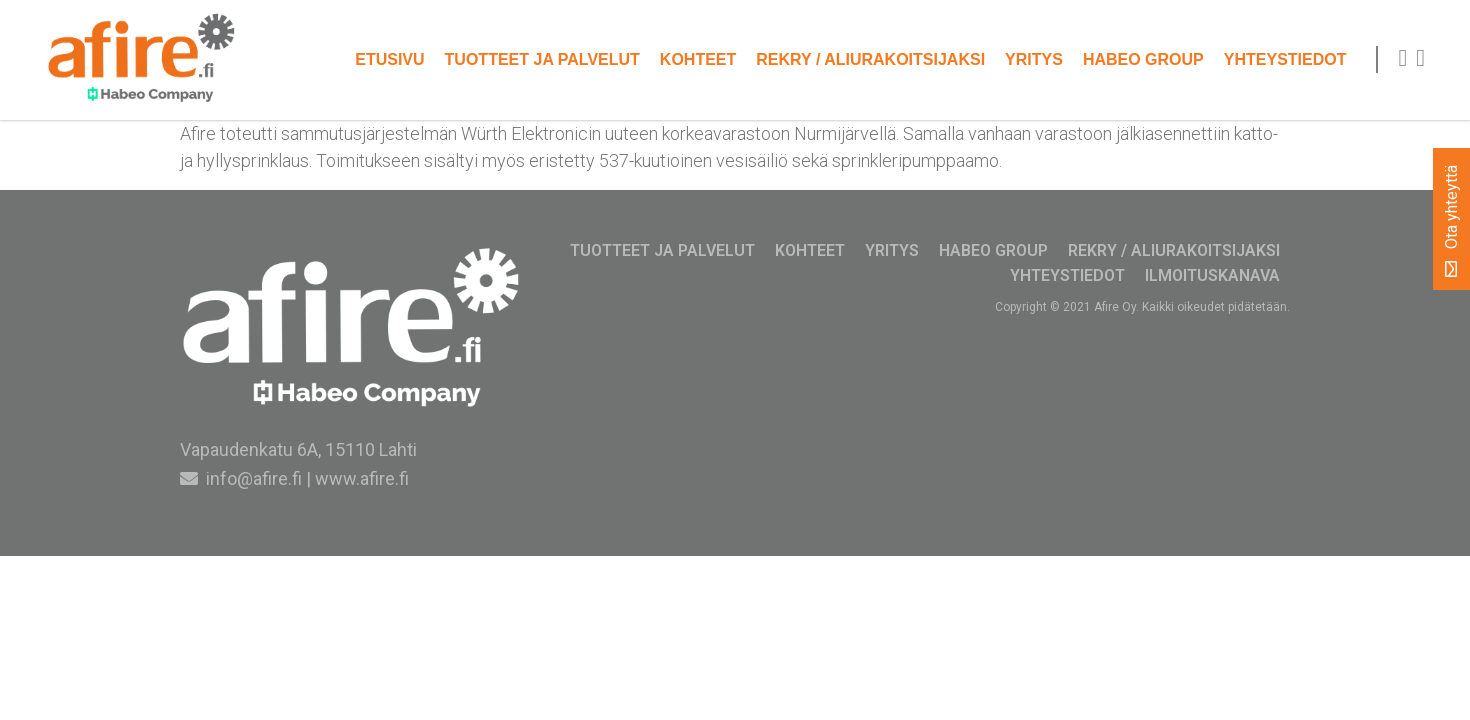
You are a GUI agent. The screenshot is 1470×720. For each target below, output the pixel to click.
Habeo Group (1143, 59)
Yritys (1034, 59)
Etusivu (389, 59)
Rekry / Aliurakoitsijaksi (870, 59)
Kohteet (698, 59)
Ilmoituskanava (1212, 275)
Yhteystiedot (1285, 59)
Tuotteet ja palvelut (542, 59)
